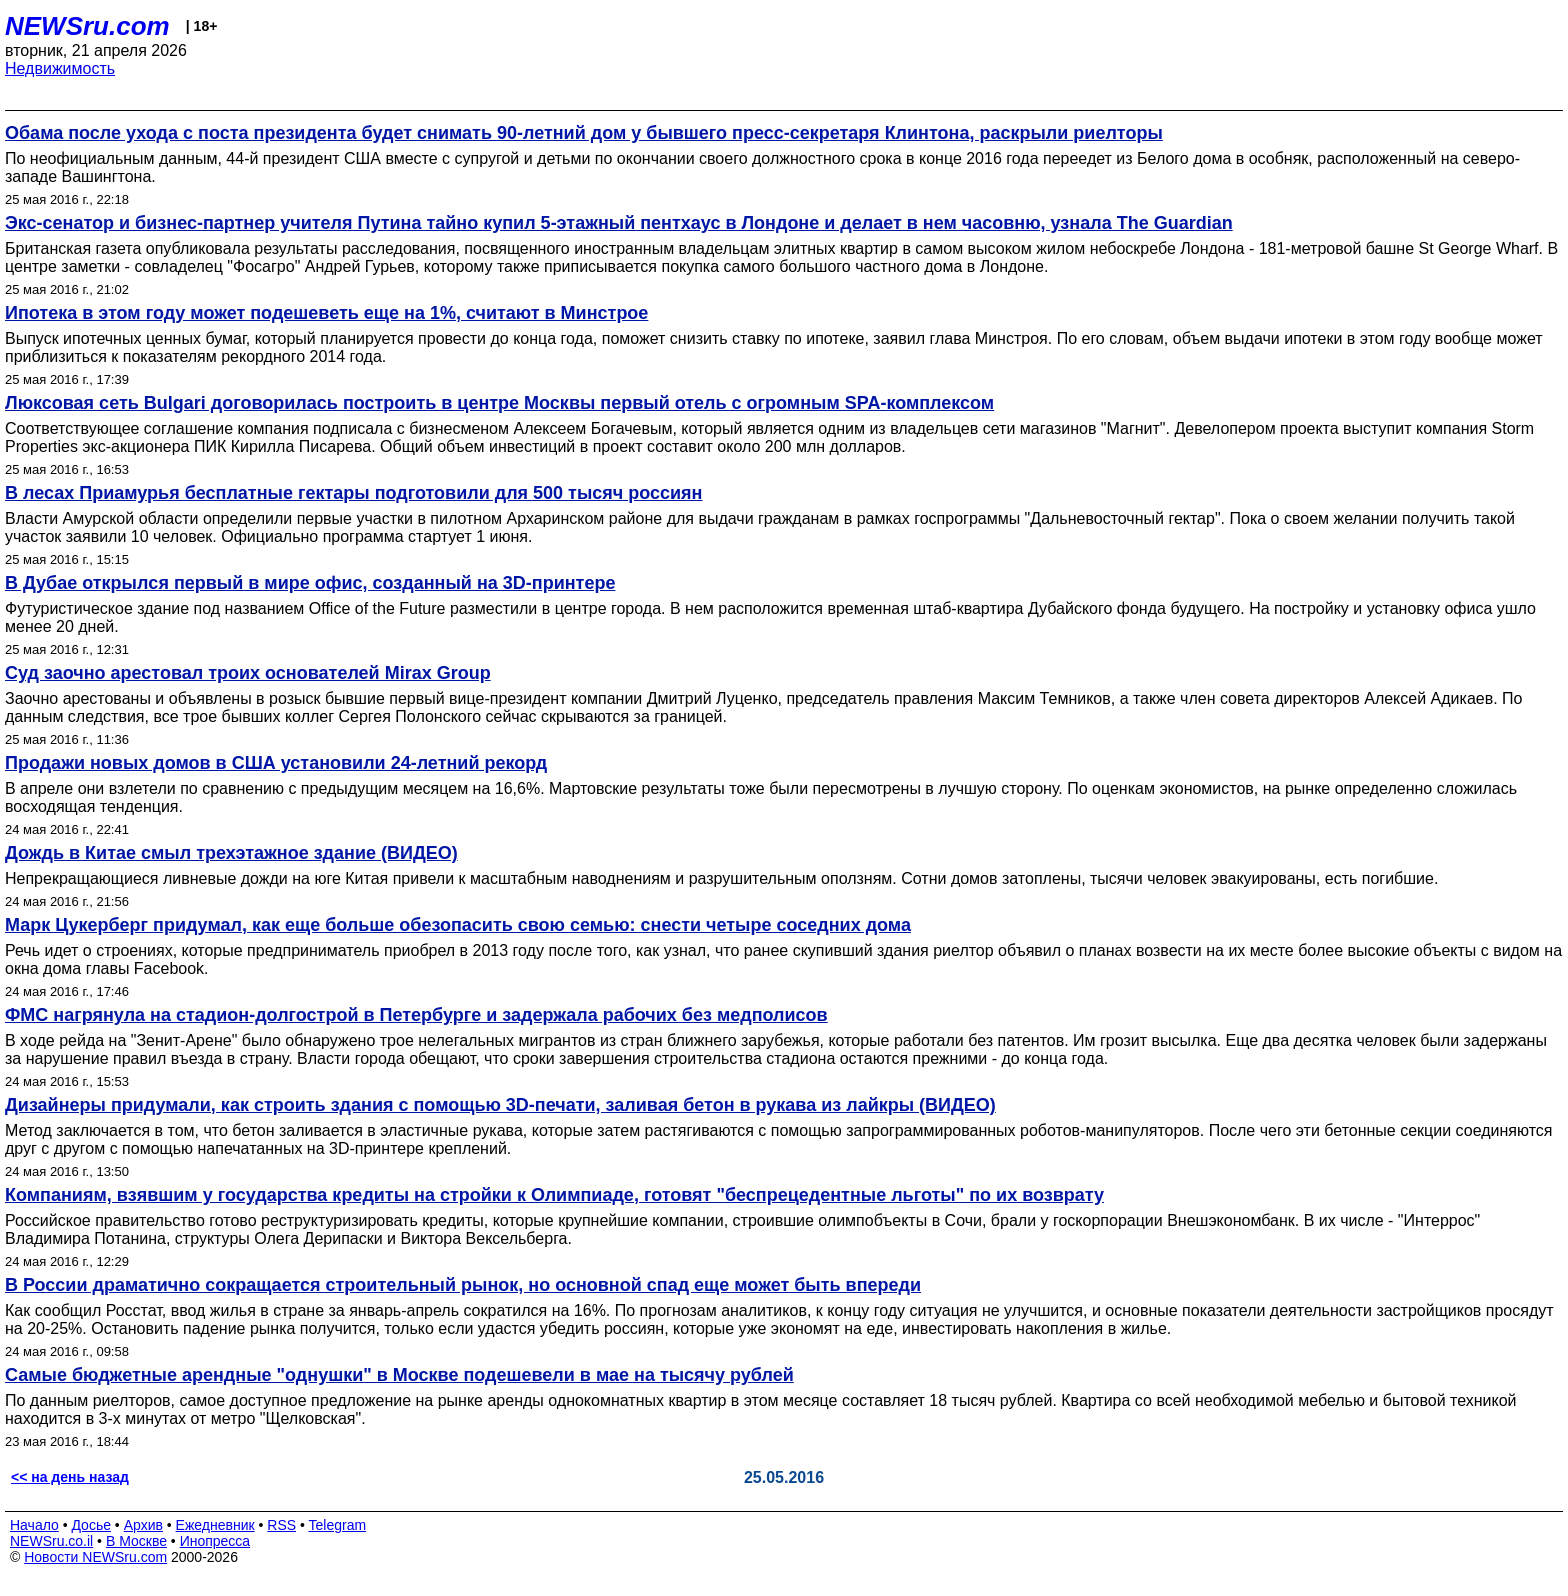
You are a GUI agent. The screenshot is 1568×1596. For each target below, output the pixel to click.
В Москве (136, 1541)
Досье (91, 1525)
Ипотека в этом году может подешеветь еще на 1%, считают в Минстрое (326, 313)
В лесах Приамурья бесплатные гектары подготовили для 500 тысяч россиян (353, 493)
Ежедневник (215, 1525)
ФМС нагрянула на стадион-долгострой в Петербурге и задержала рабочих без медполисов (416, 1015)
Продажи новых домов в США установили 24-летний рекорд (276, 763)
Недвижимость (60, 68)
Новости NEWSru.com (95, 1557)
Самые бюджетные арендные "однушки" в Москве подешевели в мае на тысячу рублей (399, 1375)
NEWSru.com (87, 26)
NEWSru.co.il (51, 1541)
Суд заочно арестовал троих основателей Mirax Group (248, 673)
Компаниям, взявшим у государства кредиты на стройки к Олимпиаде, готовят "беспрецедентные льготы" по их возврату (554, 1195)
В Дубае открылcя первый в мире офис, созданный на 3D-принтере (310, 583)
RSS (281, 1525)
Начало (34, 1525)
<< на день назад (70, 1477)
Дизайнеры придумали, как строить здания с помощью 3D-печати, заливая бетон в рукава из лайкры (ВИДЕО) (500, 1105)
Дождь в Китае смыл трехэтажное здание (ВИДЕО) (231, 853)
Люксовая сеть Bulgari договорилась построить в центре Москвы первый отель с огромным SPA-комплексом (499, 403)
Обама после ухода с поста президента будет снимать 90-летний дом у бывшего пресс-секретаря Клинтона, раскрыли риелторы (584, 133)
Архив (143, 1525)
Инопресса (215, 1541)
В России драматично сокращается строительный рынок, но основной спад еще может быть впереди (463, 1285)
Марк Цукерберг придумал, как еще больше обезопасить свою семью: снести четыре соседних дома (458, 925)
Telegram (338, 1525)
